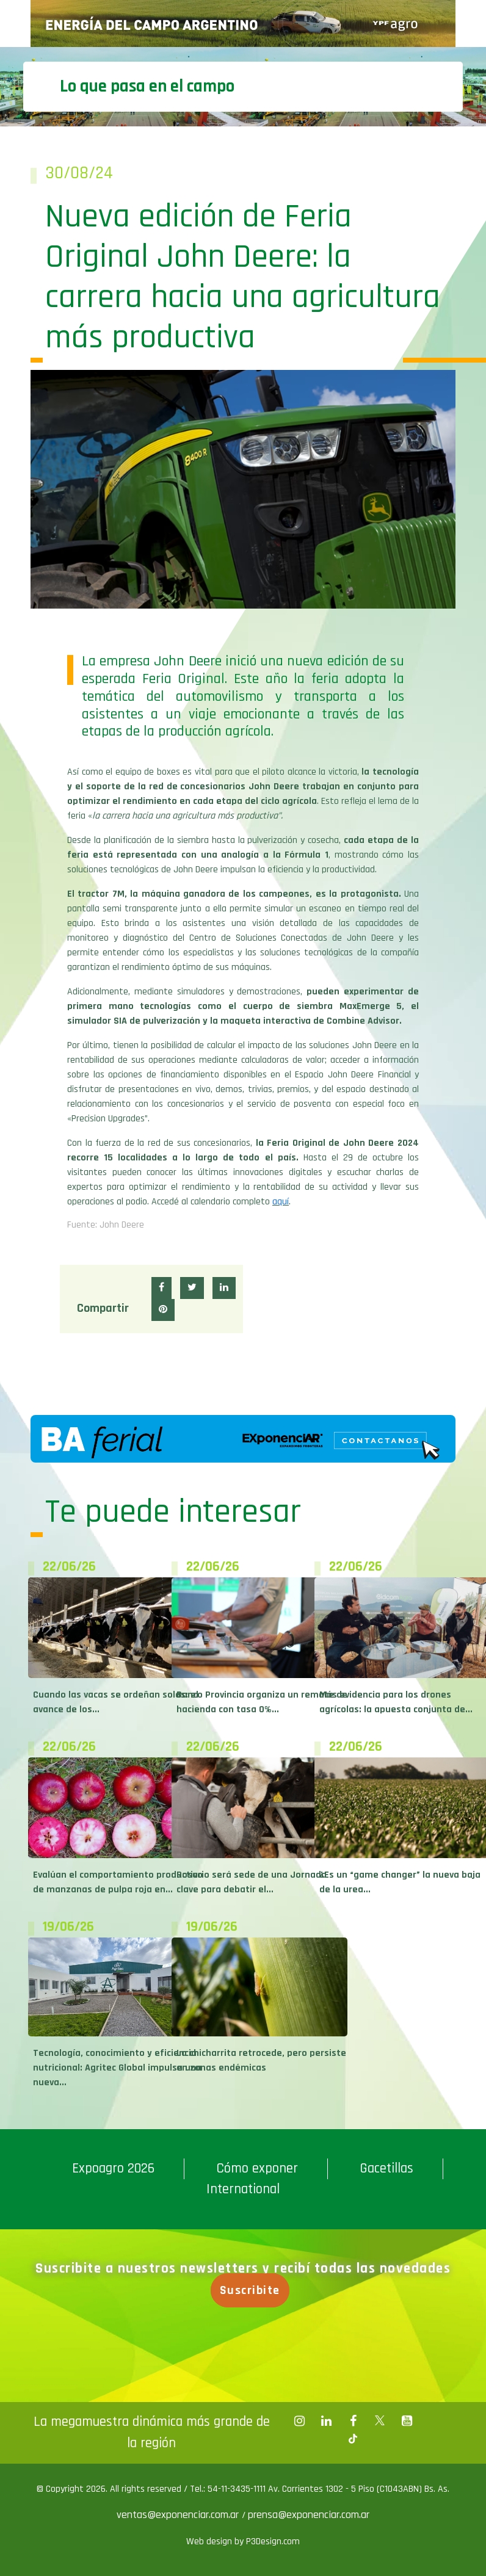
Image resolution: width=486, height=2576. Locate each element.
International (243, 2189)
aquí (280, 1201)
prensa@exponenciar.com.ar (308, 2515)
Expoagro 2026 (113, 2168)
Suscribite (253, 2290)
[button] (161, 1288)
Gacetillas (386, 2168)
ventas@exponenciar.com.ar (179, 2515)
